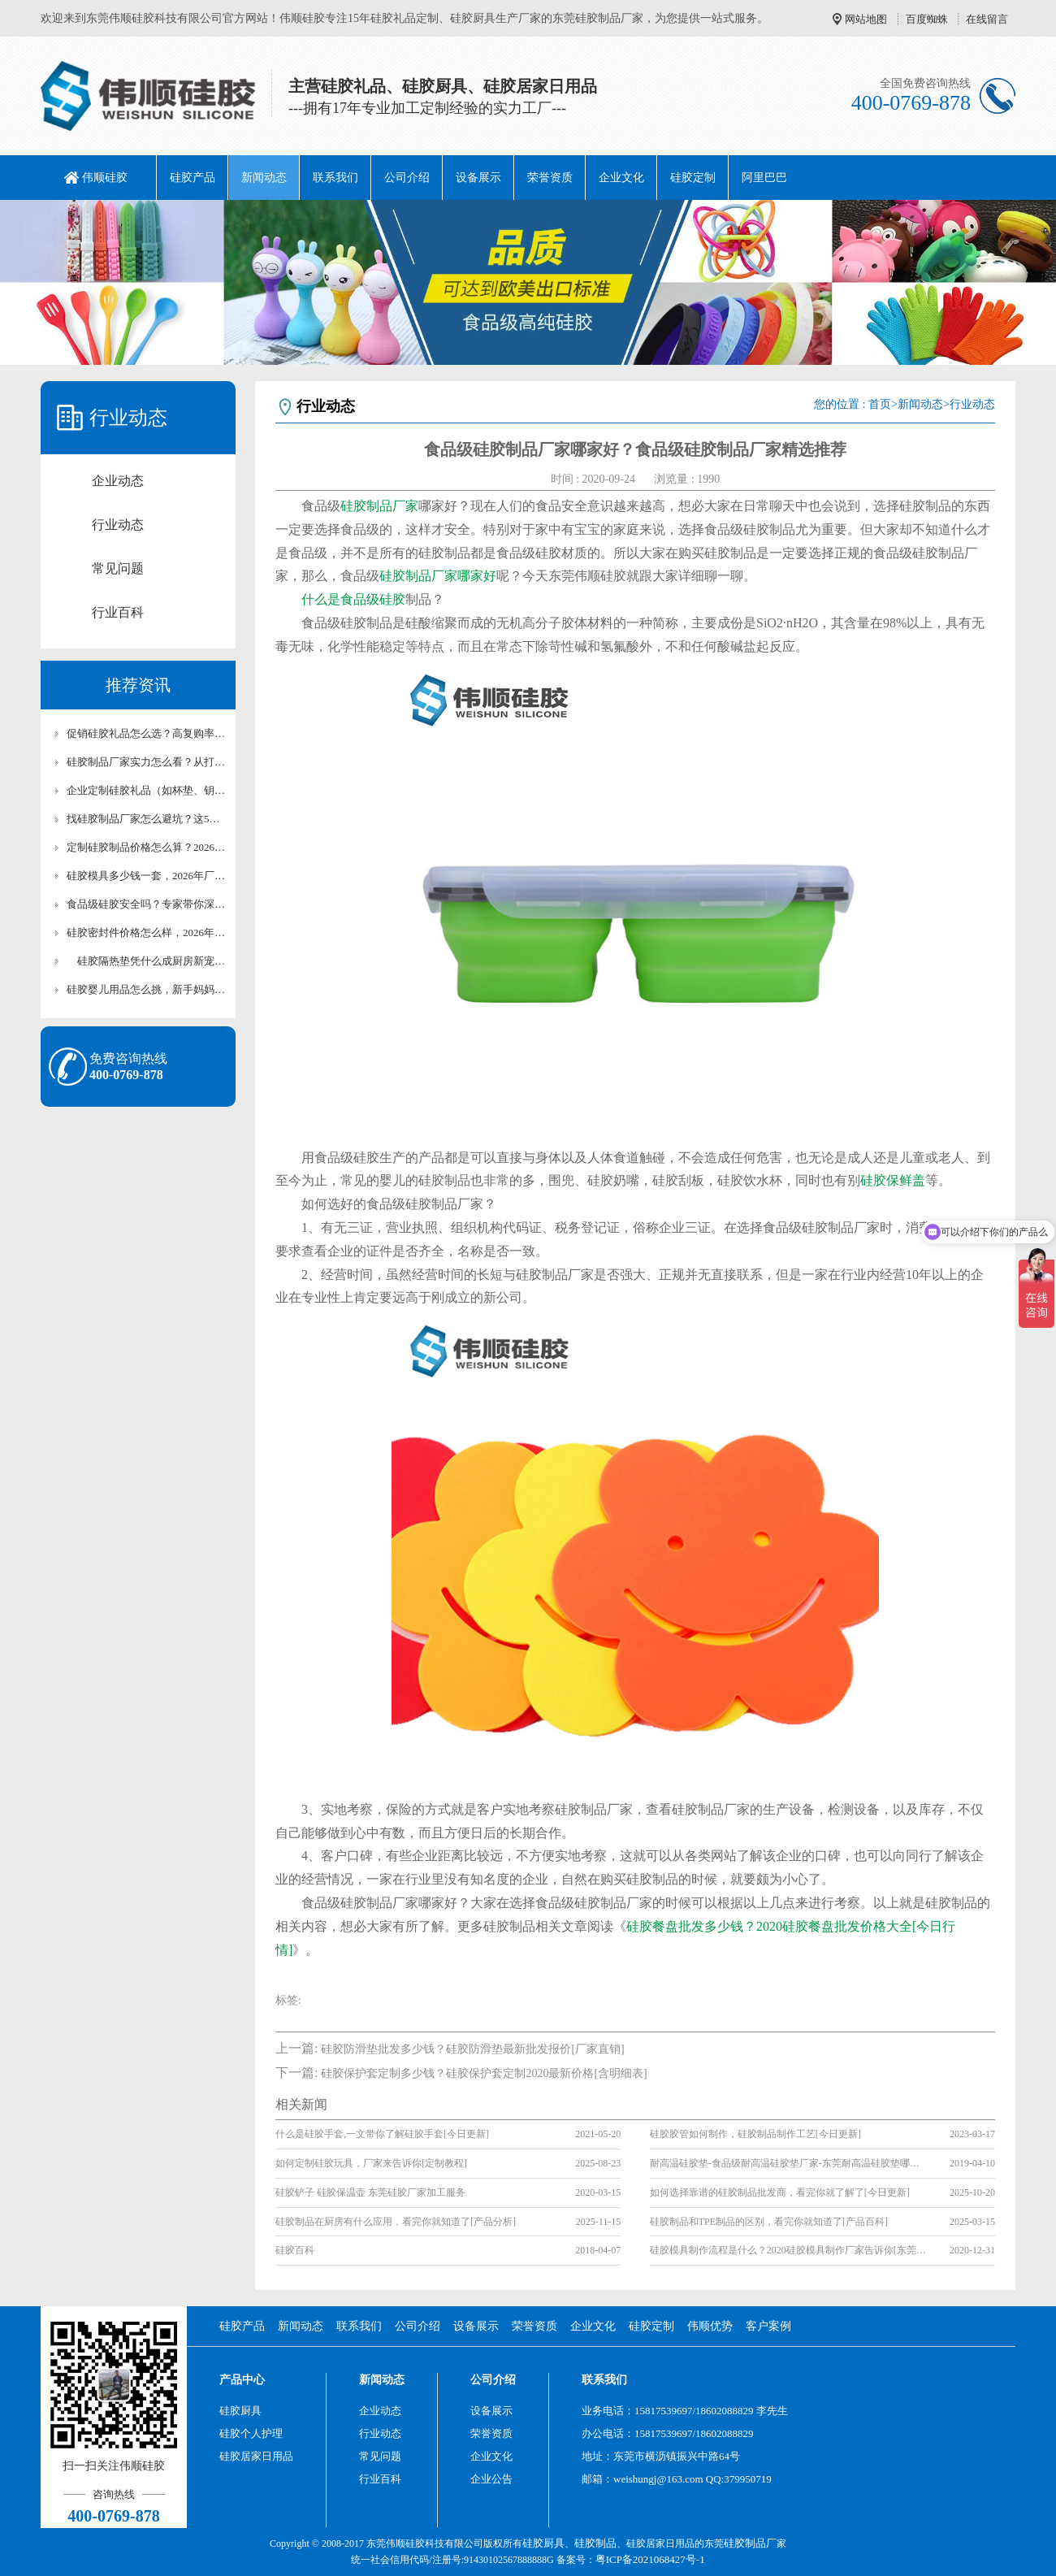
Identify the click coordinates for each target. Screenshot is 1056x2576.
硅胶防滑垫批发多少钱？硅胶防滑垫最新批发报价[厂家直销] (472, 2049)
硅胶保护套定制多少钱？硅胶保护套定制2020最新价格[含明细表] (484, 2073)
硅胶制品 (595, 2543)
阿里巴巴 (764, 177)
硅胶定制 (693, 177)
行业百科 (118, 612)
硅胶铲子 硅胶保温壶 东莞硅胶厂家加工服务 (370, 2192)
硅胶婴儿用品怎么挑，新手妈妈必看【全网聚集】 (146, 989)
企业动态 (118, 481)
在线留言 (987, 19)
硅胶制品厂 (750, 2543)
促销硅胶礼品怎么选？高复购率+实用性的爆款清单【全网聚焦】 (146, 733)
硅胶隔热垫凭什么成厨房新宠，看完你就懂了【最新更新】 (146, 961)
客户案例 (768, 2326)
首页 (879, 404)
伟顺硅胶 (105, 177)
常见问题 (118, 568)
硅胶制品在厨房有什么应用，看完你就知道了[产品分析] (395, 2221)
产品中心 (242, 2380)
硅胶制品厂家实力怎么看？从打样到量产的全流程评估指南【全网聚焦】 (146, 762)
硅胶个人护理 (251, 2433)
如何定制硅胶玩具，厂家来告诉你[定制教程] (371, 2163)
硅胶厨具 (240, 2411)
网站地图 (866, 19)
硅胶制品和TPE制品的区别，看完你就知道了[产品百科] (769, 2221)
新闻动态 (264, 177)
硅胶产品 (192, 177)
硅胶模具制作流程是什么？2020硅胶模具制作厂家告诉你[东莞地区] (788, 2250)
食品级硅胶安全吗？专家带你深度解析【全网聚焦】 (146, 904)
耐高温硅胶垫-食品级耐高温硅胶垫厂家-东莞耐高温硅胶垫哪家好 (788, 2163)
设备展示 (478, 177)
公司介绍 (407, 177)
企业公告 (491, 2479)
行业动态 (118, 524)
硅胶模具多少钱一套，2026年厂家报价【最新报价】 (146, 876)
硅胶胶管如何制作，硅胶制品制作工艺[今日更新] (755, 2134)
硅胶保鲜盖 (892, 1180)
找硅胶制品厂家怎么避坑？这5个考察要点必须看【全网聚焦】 (146, 819)
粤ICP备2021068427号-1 (650, 2559)
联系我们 (335, 177)
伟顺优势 (710, 2326)
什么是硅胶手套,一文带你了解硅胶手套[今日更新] (382, 2134)
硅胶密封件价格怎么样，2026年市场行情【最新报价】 (146, 932)
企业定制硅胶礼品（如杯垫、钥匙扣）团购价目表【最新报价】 (146, 790)
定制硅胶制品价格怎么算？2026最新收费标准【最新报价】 (146, 847)
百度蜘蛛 (927, 19)
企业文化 (621, 177)
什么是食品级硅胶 (353, 599)
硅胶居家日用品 (256, 2456)
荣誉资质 (550, 177)
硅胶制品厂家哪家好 (437, 576)
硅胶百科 (294, 2250)
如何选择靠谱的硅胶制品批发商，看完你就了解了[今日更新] (780, 2192)
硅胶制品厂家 (379, 506)
